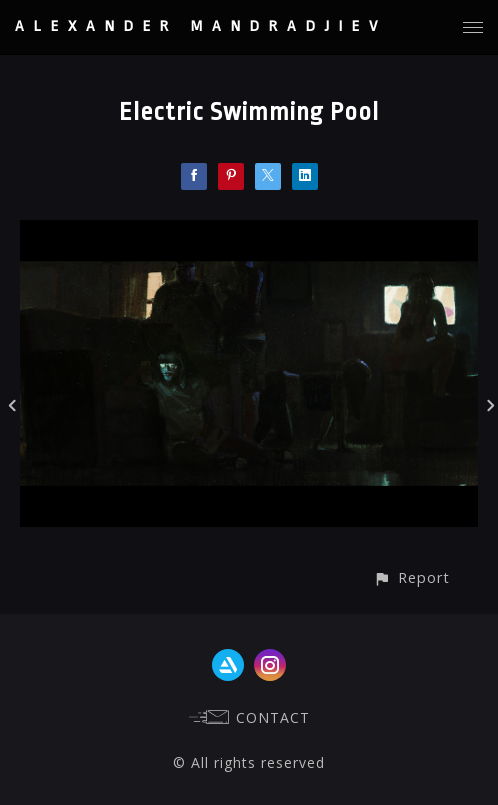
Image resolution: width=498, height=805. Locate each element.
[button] (411, 577)
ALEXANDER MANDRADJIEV (201, 26)
